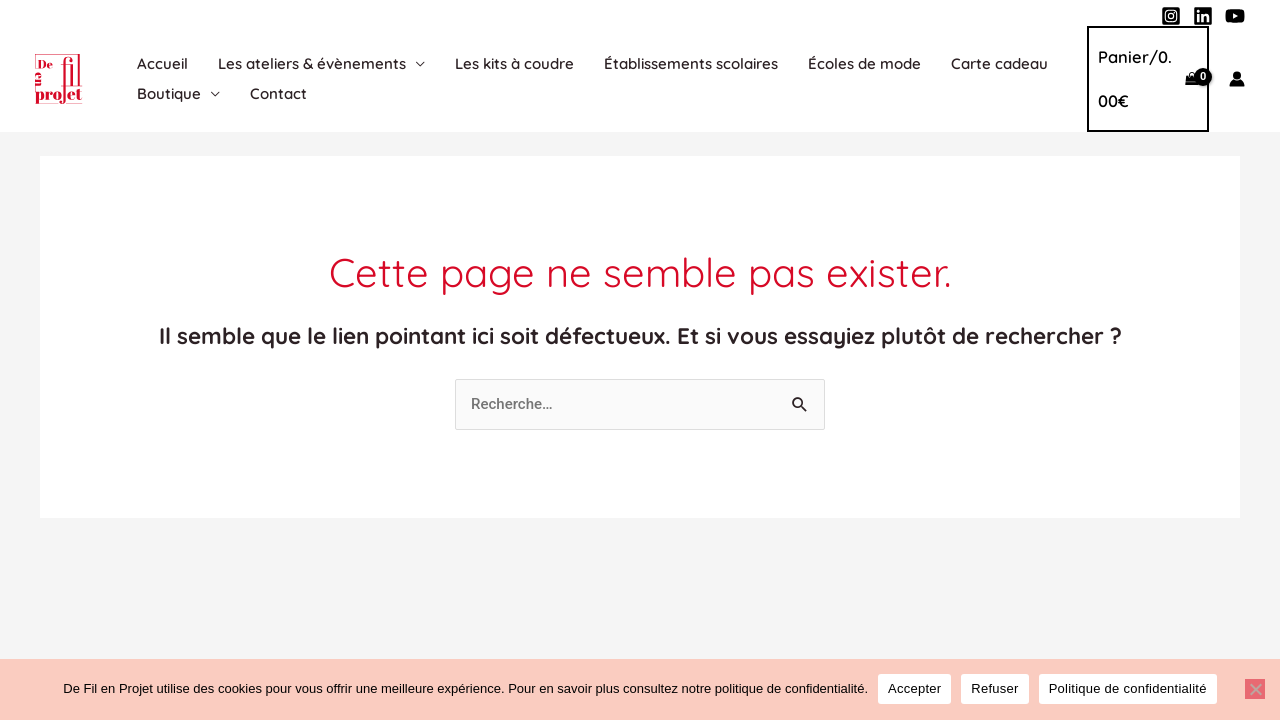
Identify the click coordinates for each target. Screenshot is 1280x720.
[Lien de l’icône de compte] (1237, 79)
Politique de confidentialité (1128, 688)
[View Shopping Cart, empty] (1148, 79)
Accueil (162, 63)
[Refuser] (1255, 689)
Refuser (994, 688)
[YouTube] (1235, 16)
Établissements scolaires (691, 63)
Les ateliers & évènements (312, 63)
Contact (278, 93)
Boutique (169, 93)
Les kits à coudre (514, 63)
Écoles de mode (864, 63)
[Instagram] (1171, 16)
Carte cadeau (999, 63)
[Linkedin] (1203, 16)
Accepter (914, 688)
